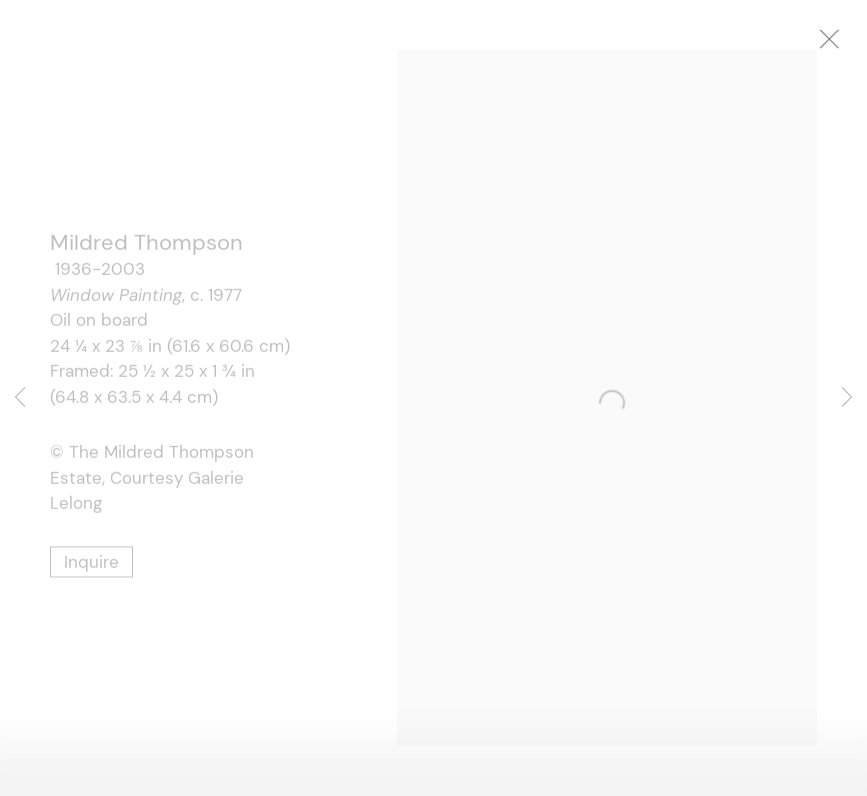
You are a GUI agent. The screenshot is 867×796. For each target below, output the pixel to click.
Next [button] (847, 397)
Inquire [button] (91, 566)
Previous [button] (20, 397)
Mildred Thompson (146, 247)
